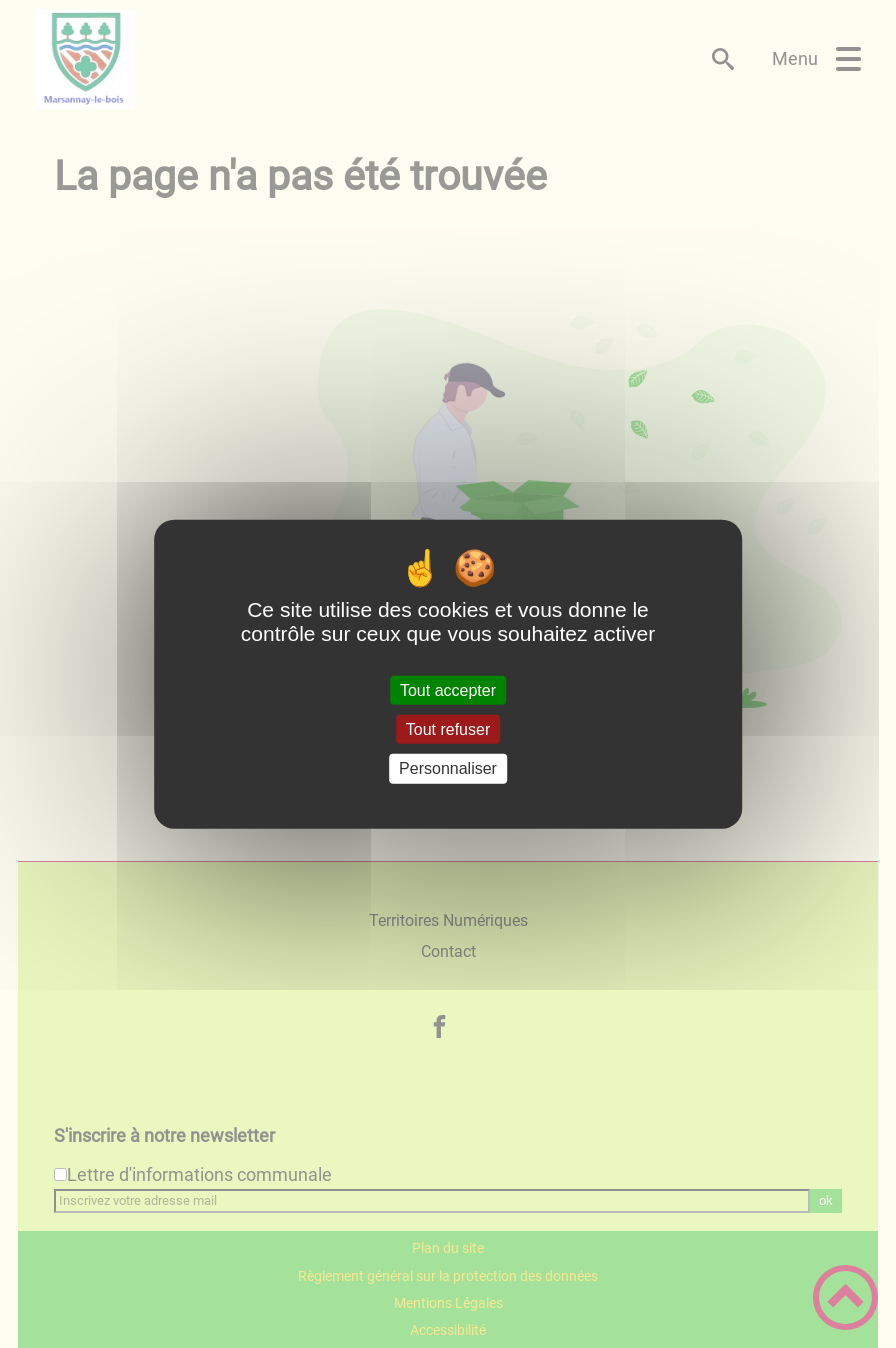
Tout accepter (448, 690)
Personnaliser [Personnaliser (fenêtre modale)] (448, 768)
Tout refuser (448, 729)
